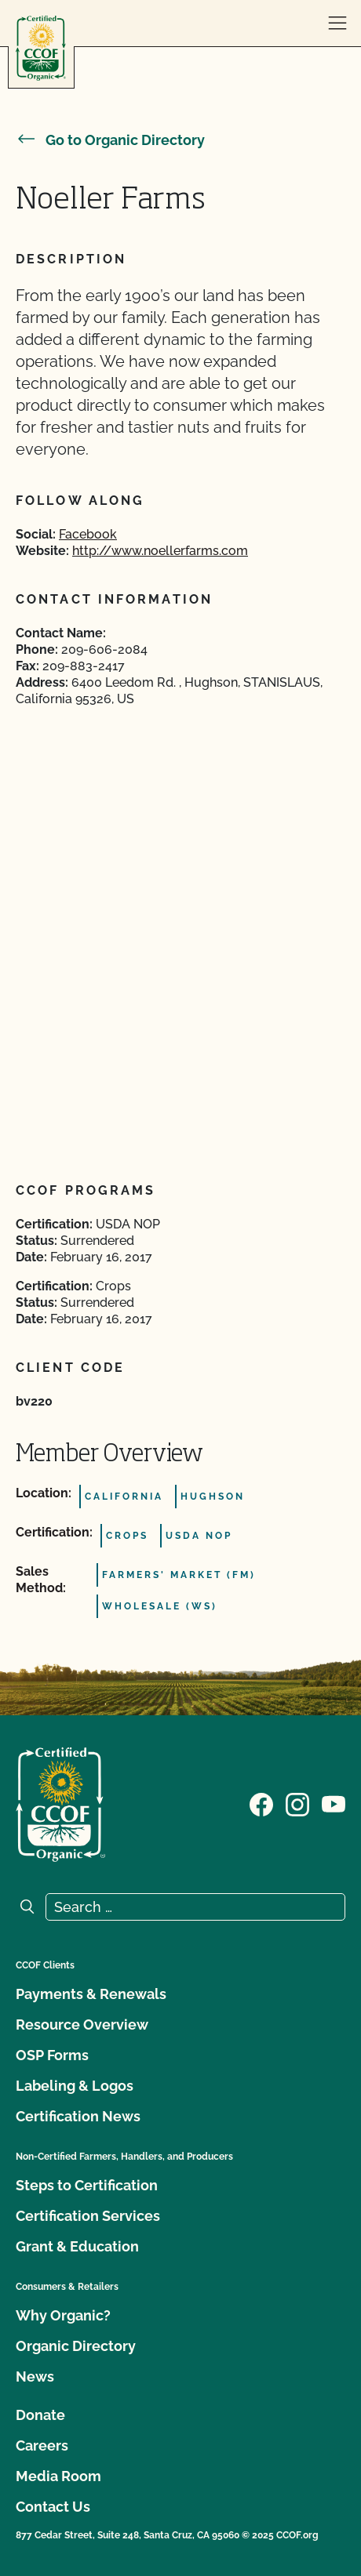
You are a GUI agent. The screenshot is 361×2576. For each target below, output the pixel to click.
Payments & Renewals (91, 1994)
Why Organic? (63, 2315)
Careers (42, 2445)
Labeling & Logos (74, 2085)
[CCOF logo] (41, 48)
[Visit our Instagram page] (297, 1803)
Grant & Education (77, 2246)
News (35, 2376)
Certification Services (88, 2216)
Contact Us (53, 2506)
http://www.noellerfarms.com (160, 550)
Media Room (58, 2476)
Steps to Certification (87, 2185)
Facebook (88, 534)
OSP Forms (52, 2055)
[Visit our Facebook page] (261, 1803)
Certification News (78, 2116)
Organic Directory (76, 2346)
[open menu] (337, 23)
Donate (40, 2415)
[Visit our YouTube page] (333, 1803)
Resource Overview (82, 2024)
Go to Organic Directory (110, 140)
